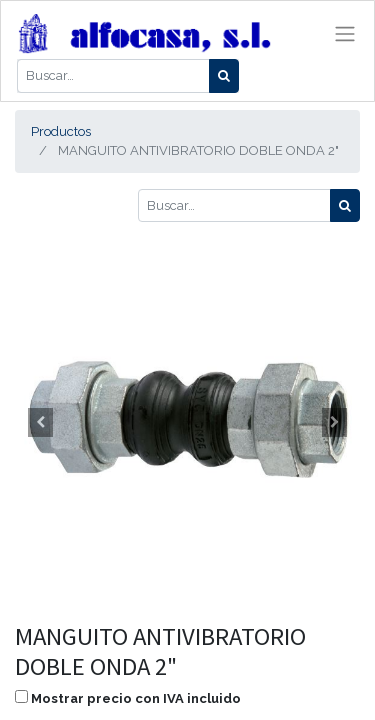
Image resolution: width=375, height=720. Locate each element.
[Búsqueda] (224, 76)
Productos (61, 131)
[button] (41, 422)
